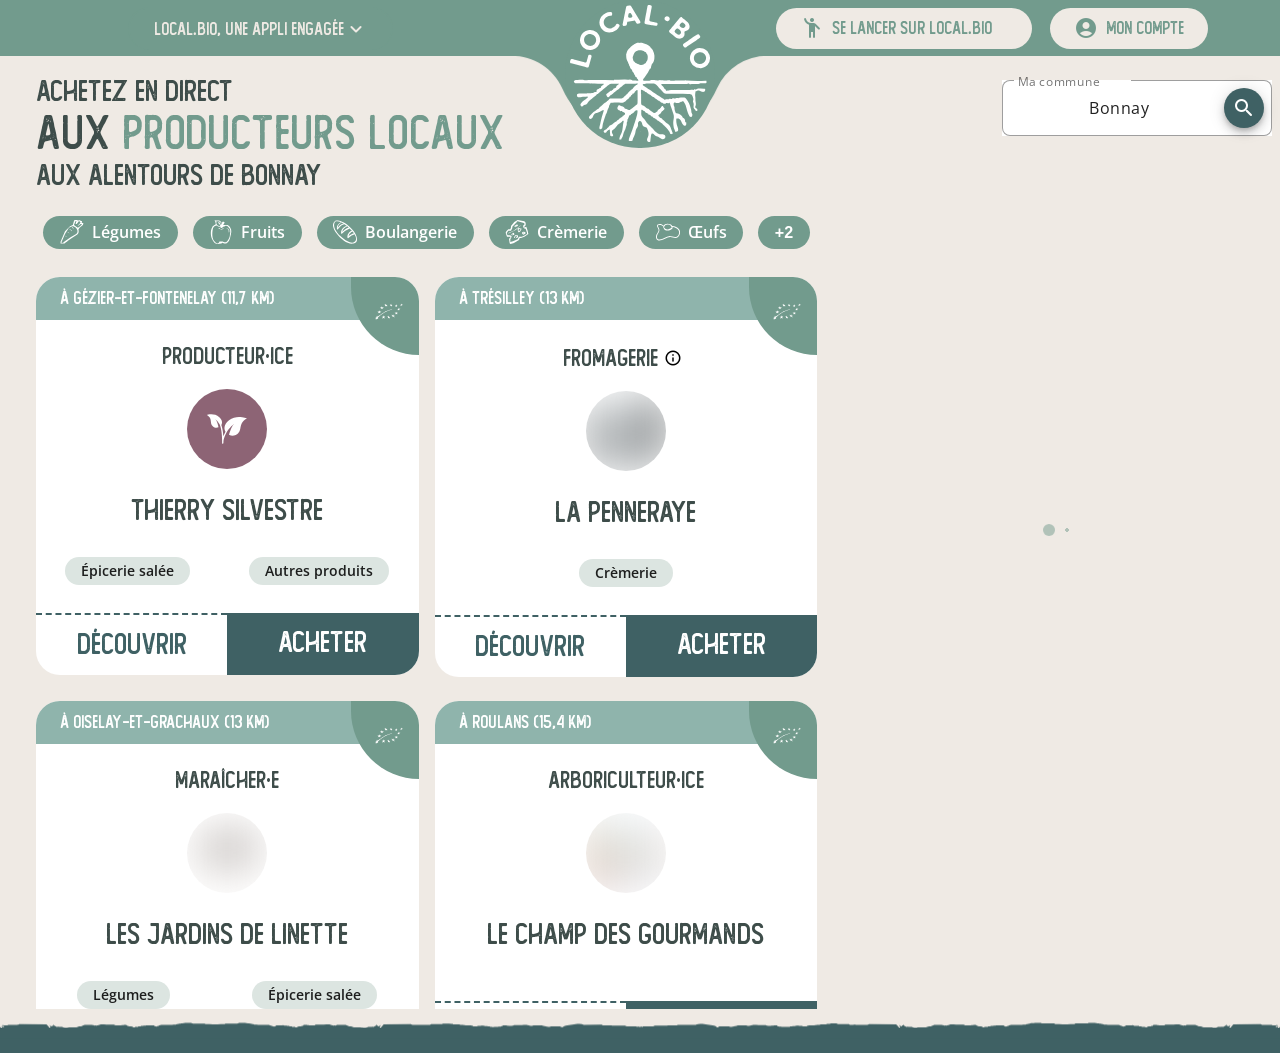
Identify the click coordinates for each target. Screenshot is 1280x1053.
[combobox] (1119, 108)
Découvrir (132, 707)
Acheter (322, 705)
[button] (260, 28)
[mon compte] (1129, 28)
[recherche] (1244, 108)
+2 (636, 290)
